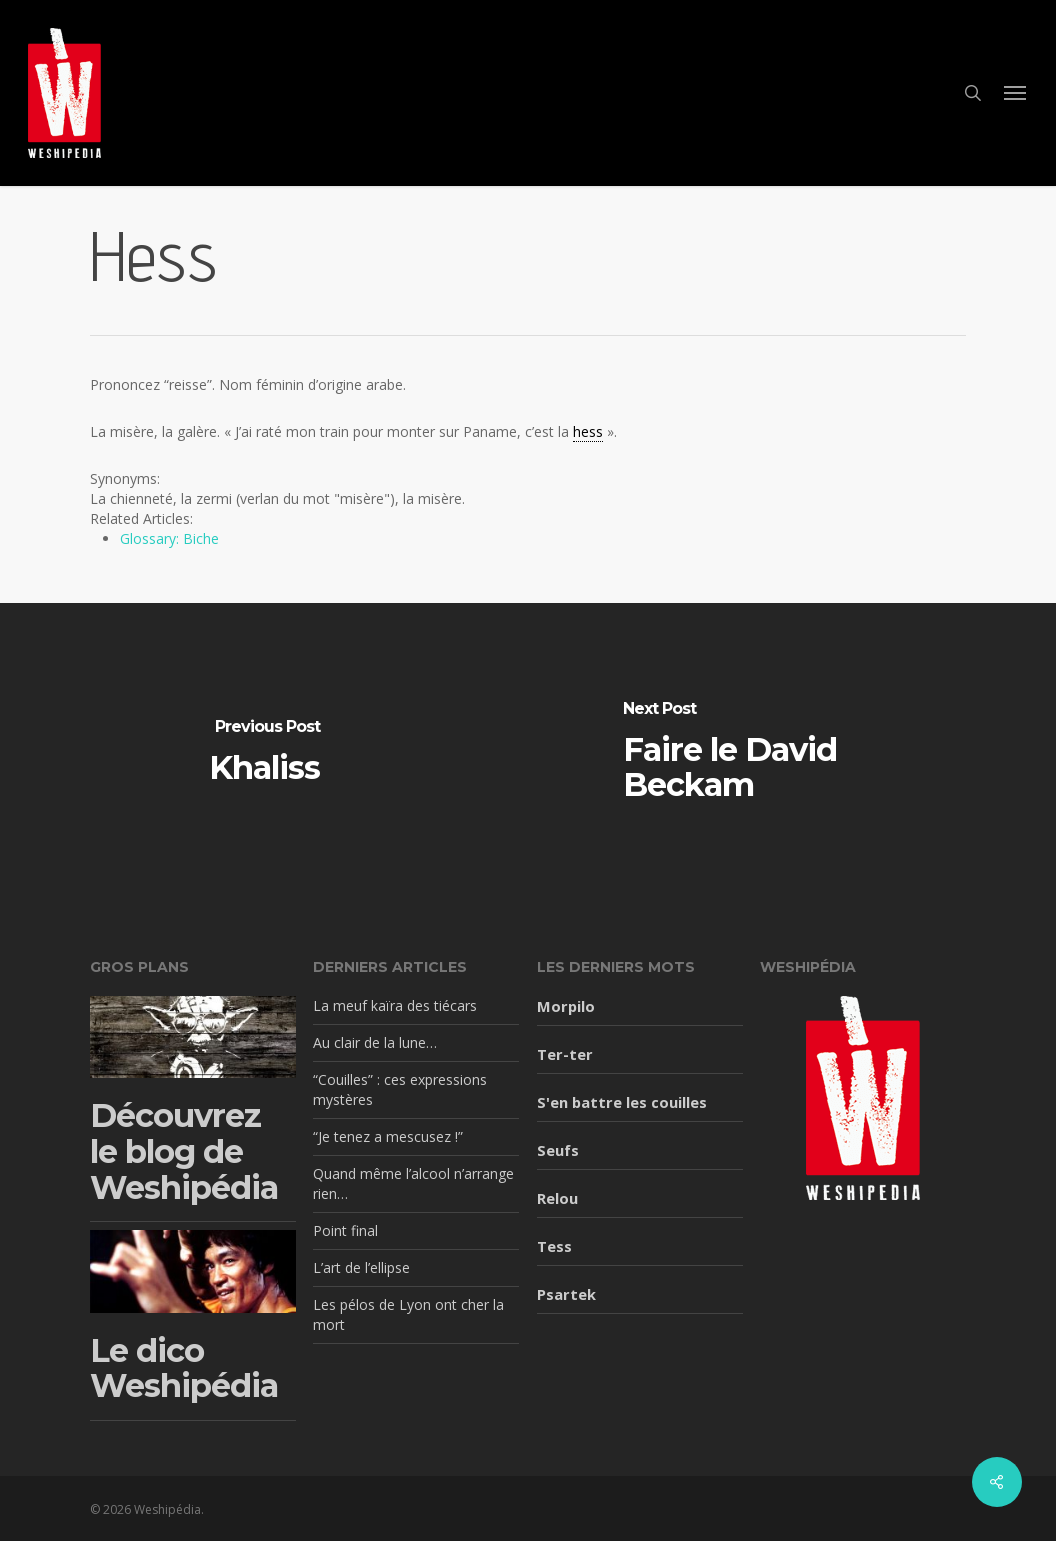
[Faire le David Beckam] (792, 753)
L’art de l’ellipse (361, 1267)
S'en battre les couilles (622, 1102)
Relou (557, 1198)
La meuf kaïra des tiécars (395, 1005)
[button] (1016, 93)
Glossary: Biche (169, 538)
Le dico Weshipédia (184, 1368)
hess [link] (588, 431)
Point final (345, 1230)
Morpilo (566, 1006)
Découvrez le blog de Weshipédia (184, 1151)
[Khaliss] (264, 753)
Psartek (566, 1294)
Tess (554, 1246)
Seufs (558, 1150)
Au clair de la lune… (375, 1042)
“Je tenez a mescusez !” (388, 1136)
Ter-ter (565, 1054)
